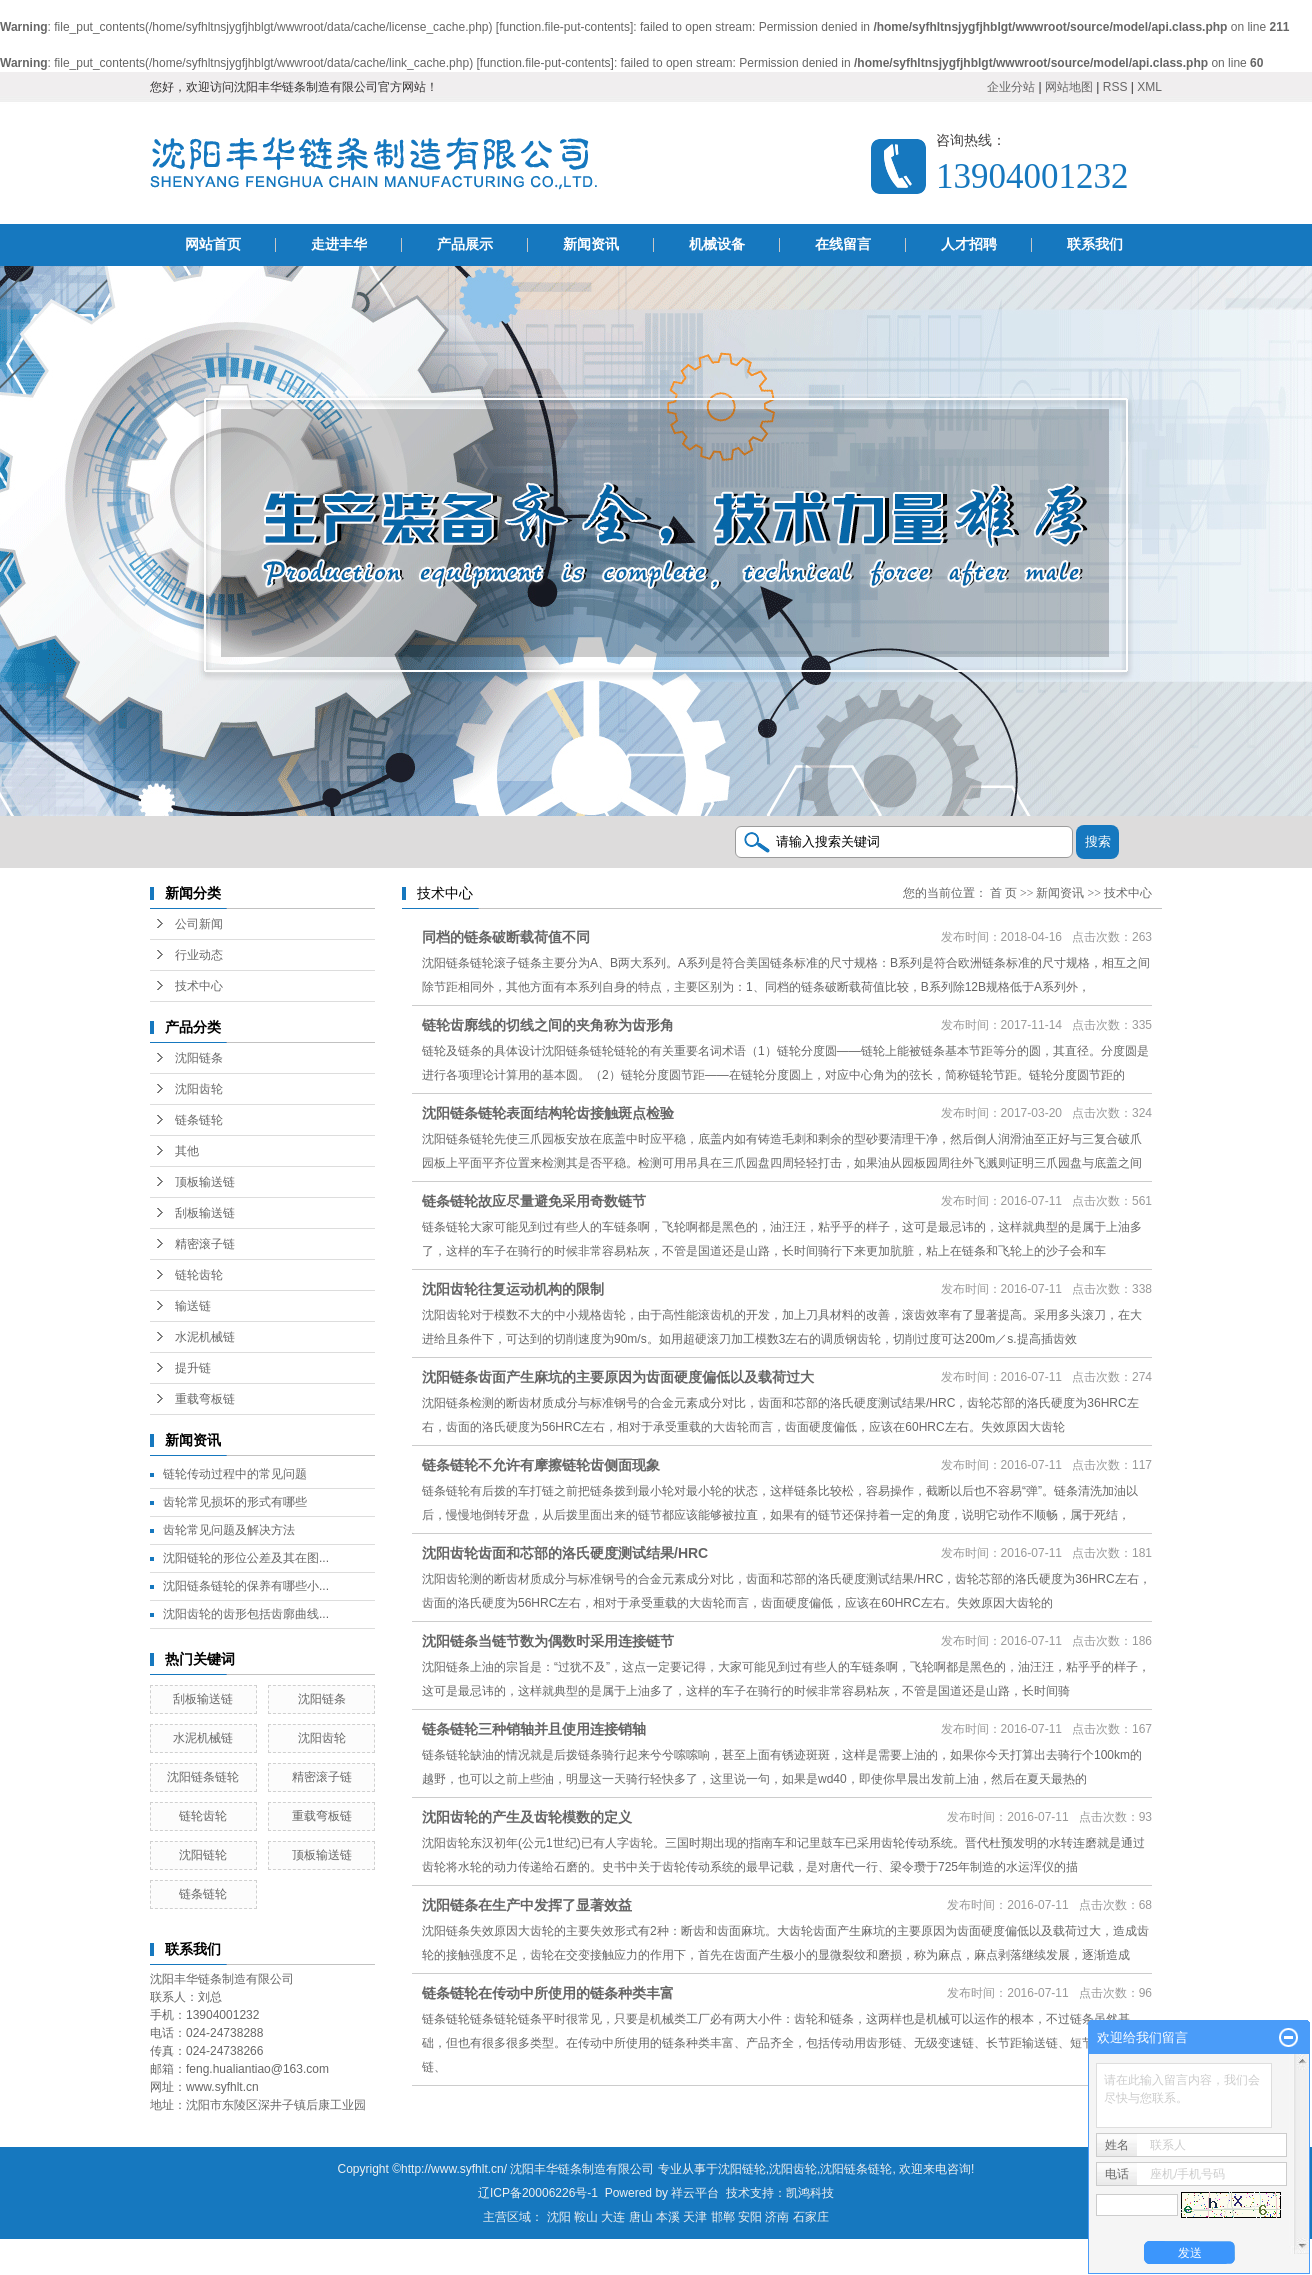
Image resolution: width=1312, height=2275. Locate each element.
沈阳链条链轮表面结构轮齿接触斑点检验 (548, 1113)
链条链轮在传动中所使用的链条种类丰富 (548, 1993)
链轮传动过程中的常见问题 (235, 1474)
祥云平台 (695, 2193)
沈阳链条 (199, 1058)
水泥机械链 (205, 1337)
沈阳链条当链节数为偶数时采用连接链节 (548, 1641)
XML (1149, 87)
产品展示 (465, 244)
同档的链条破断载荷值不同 (506, 937)
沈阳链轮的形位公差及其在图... (246, 1558)
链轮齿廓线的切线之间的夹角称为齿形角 (548, 1025)
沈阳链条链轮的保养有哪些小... (246, 1586)
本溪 (668, 2217)
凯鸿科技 (810, 2193)
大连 (613, 2217)
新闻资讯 (591, 244)
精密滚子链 (205, 1244)
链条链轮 (199, 1120)
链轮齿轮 (199, 1275)
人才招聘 (969, 244)
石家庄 (811, 2217)
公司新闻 (199, 924)
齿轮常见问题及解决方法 (229, 1530)
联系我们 (1095, 244)
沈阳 (559, 2217)
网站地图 (1069, 87)
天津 (695, 2217)
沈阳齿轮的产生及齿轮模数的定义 (527, 1817)
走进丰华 (339, 244)
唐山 (641, 2217)
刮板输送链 (205, 1213)
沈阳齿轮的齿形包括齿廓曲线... (246, 1614)
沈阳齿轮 (199, 1089)
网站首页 (213, 244)
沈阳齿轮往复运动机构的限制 (513, 1289)
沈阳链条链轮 (203, 1777)
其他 (187, 1151)
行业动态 (199, 955)
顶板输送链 (205, 1182)
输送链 (193, 1306)
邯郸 (723, 2217)
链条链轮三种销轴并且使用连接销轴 (534, 1729)
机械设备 (717, 244)
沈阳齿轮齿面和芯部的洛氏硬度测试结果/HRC (565, 1553)
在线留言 (843, 244)
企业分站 (1011, 87)
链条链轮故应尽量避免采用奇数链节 (534, 1201)
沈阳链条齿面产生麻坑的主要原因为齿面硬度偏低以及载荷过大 (618, 1377)
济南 (777, 2217)
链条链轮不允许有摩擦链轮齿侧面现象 (541, 1465)
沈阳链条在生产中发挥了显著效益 (527, 1905)
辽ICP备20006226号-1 (538, 2193)
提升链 (193, 1368)
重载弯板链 (205, 1399)
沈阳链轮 (203, 1855)
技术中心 (199, 986)
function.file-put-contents (564, 27)
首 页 (1003, 893)
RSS (1115, 87)
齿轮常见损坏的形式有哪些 (235, 1502)
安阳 (750, 2217)
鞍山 (586, 2217)
